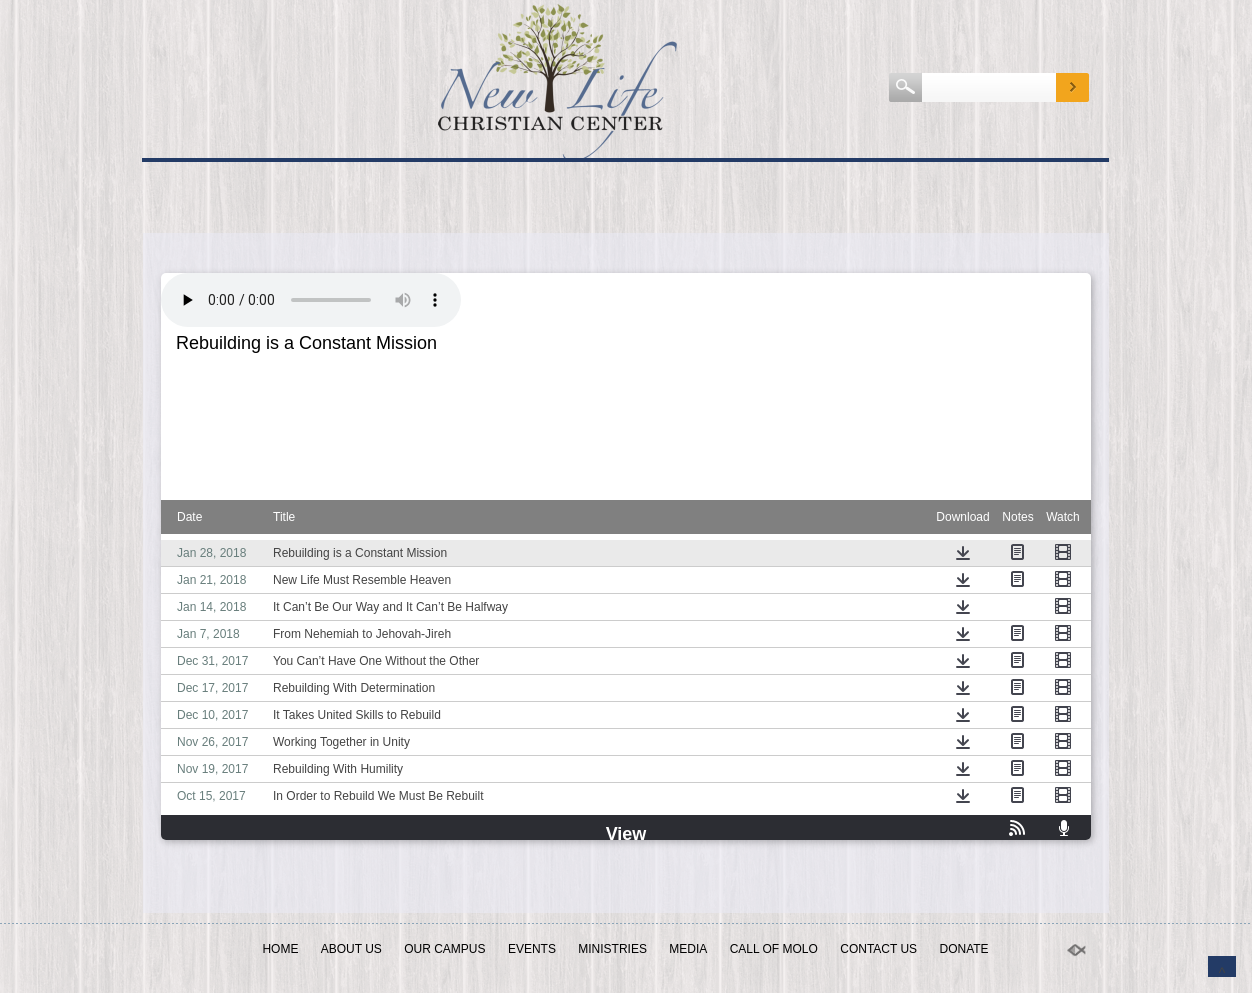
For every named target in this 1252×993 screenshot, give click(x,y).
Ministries (612, 949)
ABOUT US (351, 949)
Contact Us (878, 949)
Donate (963, 949)
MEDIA (688, 949)
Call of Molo (774, 949)
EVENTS (532, 949)
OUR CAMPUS (444, 949)
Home (280, 949)
